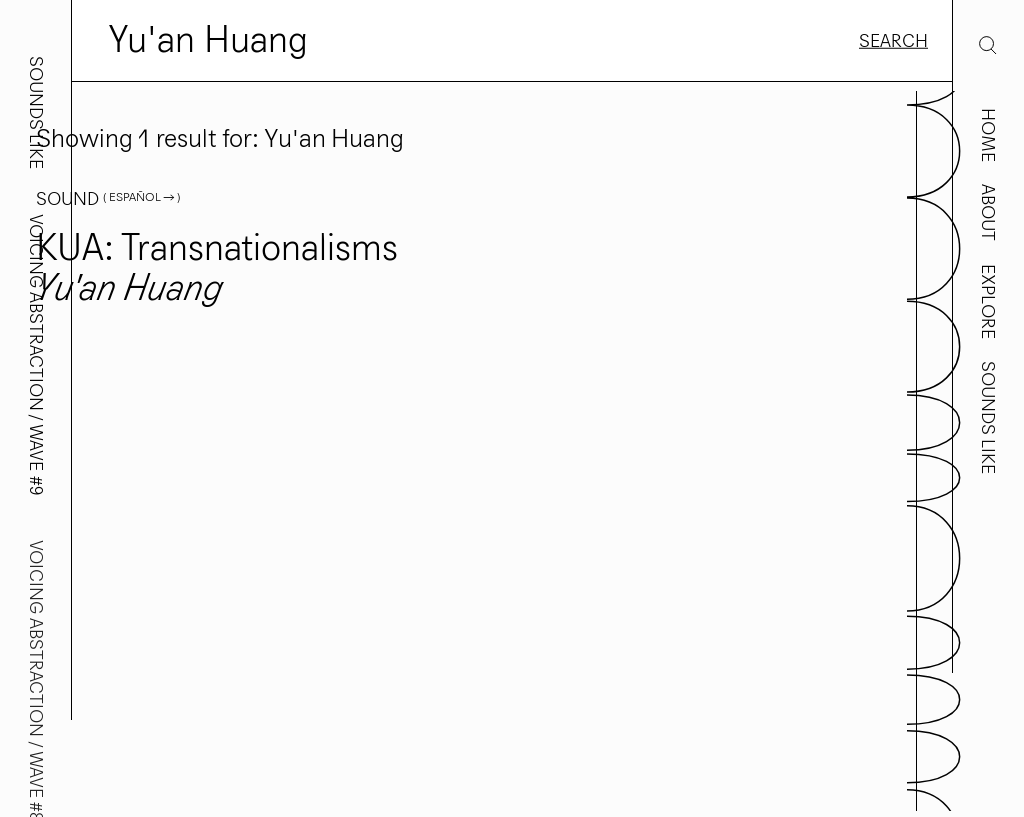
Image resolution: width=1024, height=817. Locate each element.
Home (988, 135)
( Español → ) (141, 197)
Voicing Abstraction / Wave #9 (36, 355)
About (988, 212)
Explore (988, 301)
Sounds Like (988, 417)
